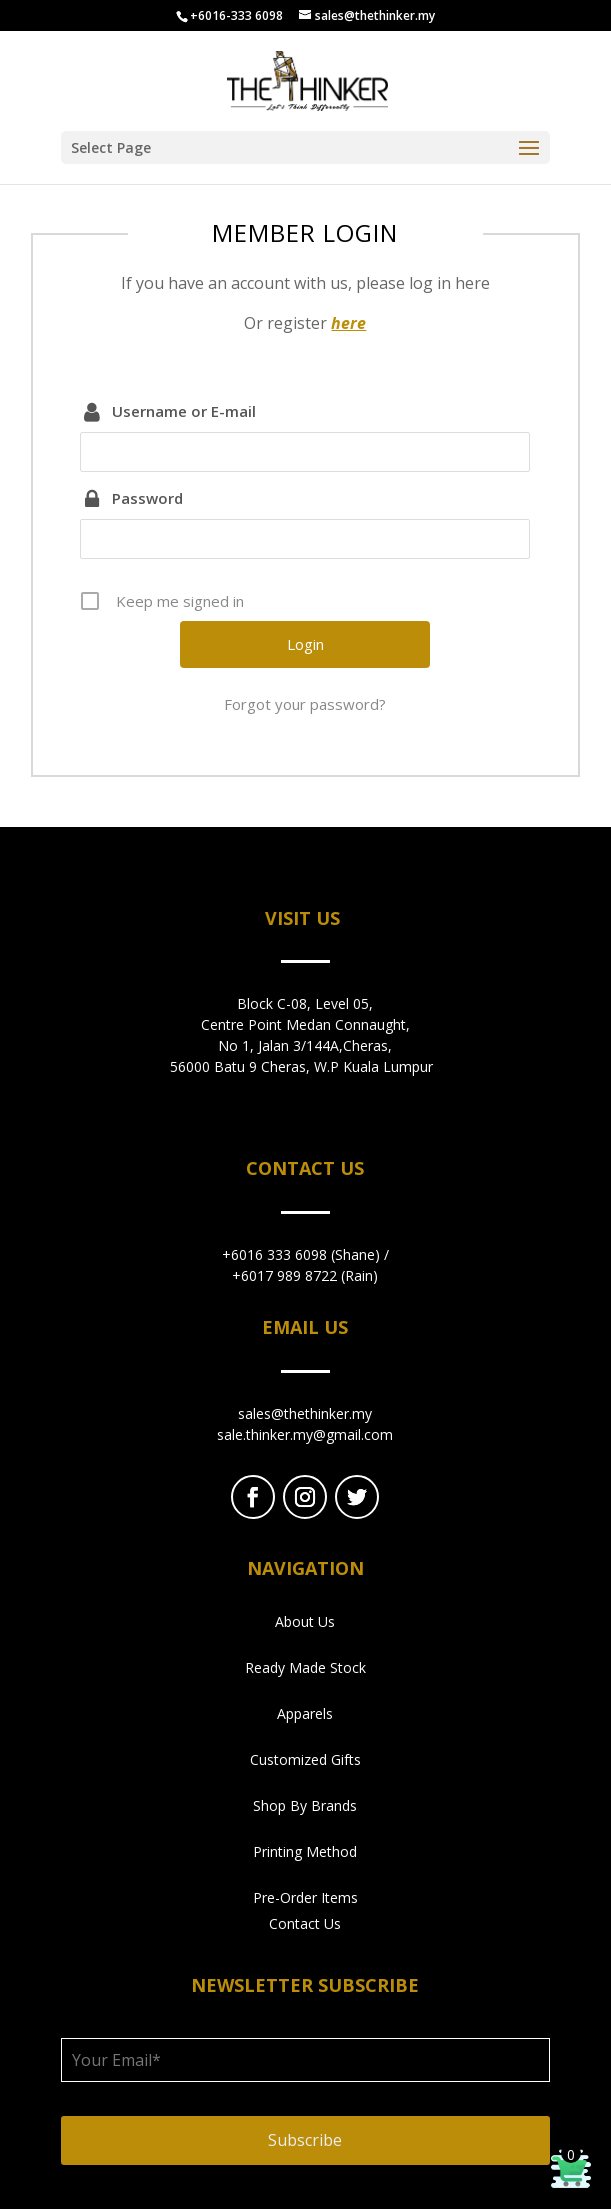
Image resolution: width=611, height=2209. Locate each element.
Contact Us (305, 1923)
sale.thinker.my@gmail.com (305, 1434)
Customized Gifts (305, 1759)
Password (147, 498)
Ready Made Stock (305, 1667)
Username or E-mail (184, 411)
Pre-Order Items (305, 1897)
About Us (305, 1621)
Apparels (305, 1713)
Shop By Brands (305, 1805)
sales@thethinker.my (305, 1413)
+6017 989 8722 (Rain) (305, 1275)
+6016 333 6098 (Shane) (301, 1254)
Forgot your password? (305, 704)
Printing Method (305, 1851)
